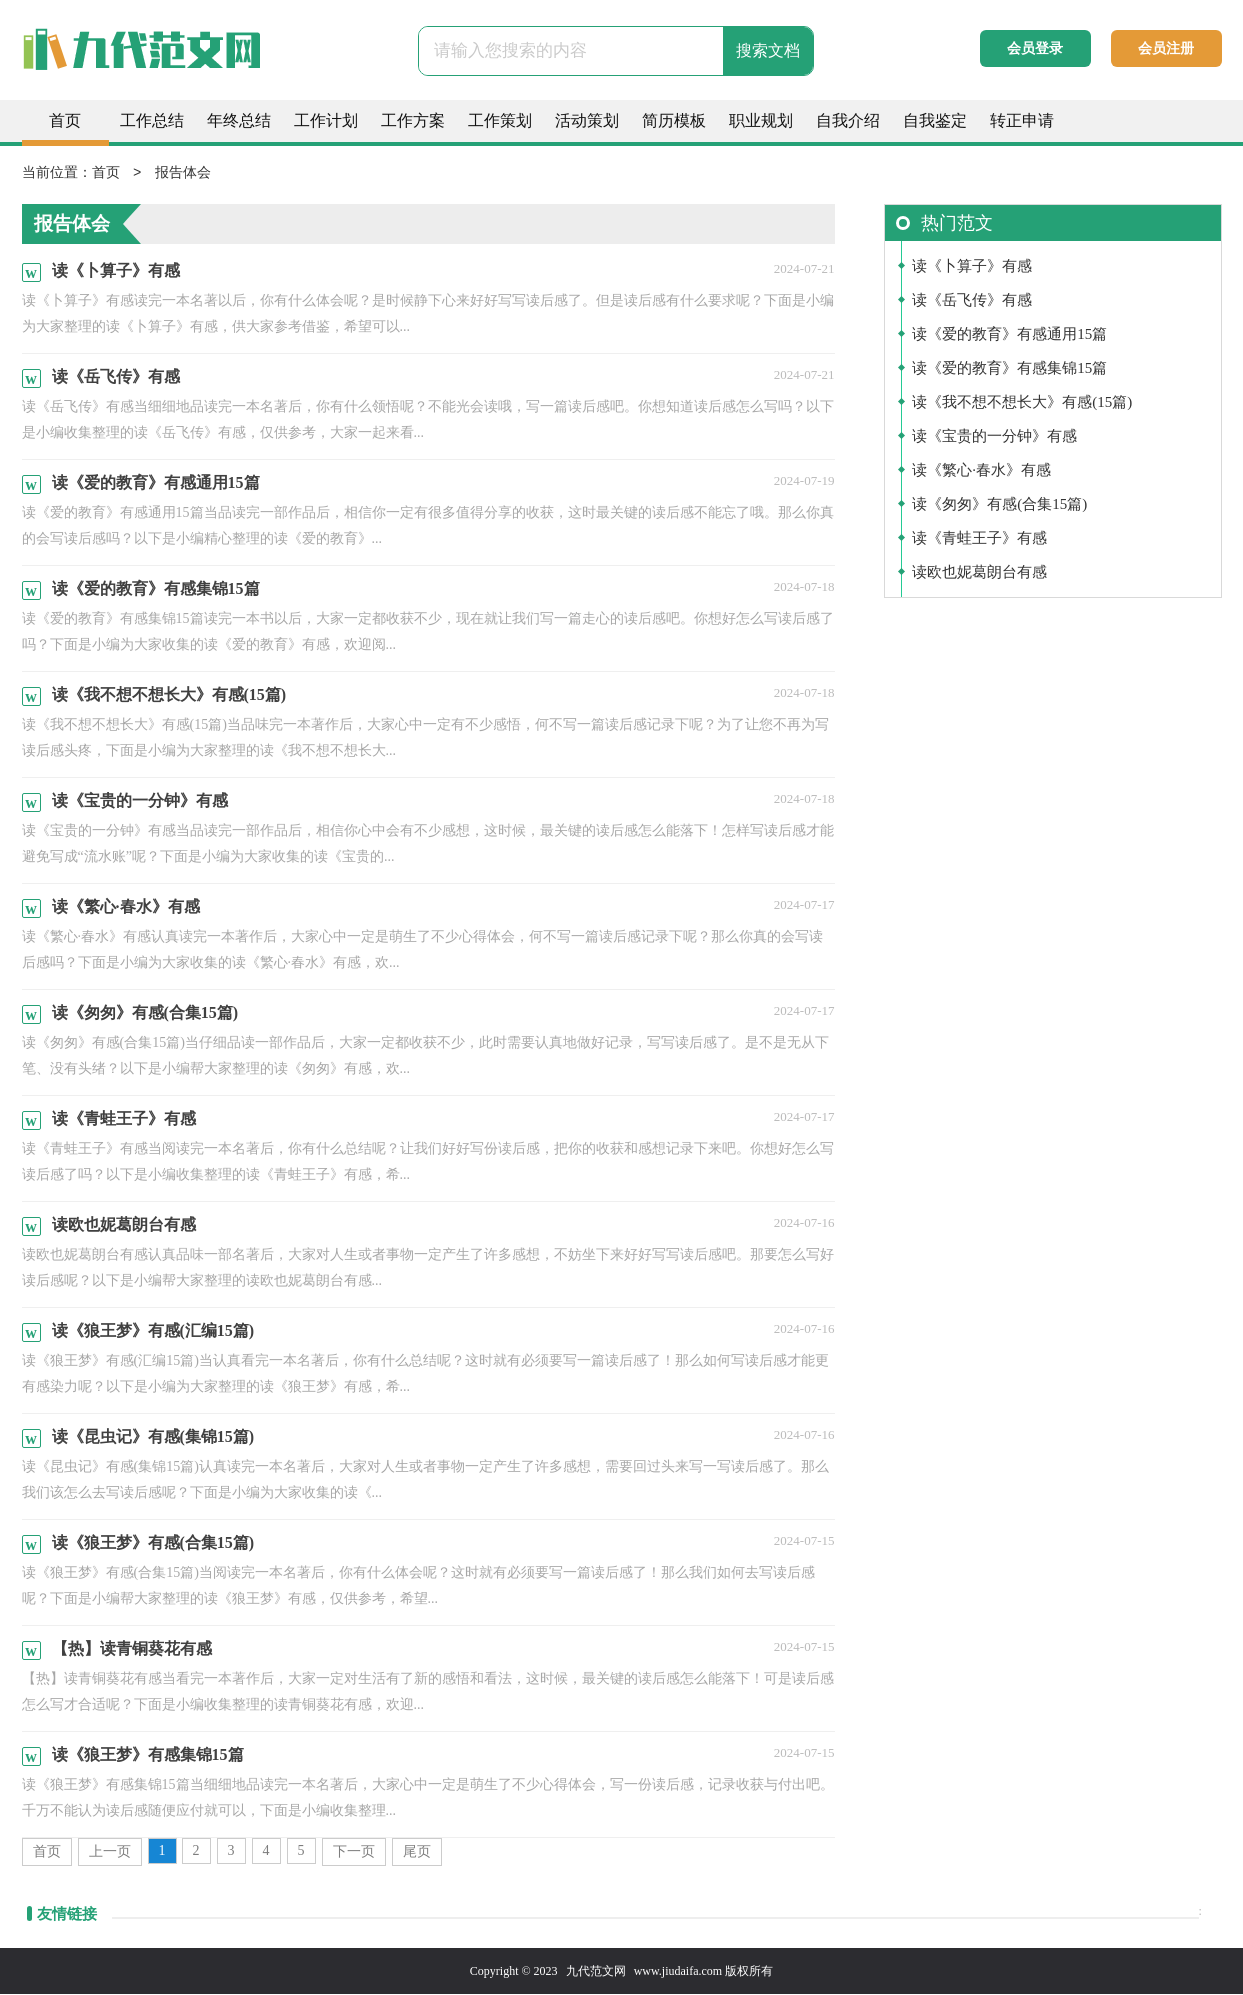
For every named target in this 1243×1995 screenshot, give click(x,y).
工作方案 (413, 120)
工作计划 (326, 120)
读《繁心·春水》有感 (981, 471)
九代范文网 (596, 1972)
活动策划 (587, 120)
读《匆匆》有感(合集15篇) (999, 505)
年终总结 (239, 120)
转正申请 (1022, 120)
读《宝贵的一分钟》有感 (994, 437)
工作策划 (500, 120)
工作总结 (152, 120)
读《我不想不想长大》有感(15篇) (1022, 403)
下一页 (354, 1852)
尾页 (417, 1852)
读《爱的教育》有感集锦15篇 (1009, 369)
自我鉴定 (935, 120)
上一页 (110, 1852)
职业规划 (761, 120)
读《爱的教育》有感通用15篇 (1009, 335)
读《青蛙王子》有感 (979, 539)
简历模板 (674, 120)
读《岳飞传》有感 (972, 301)
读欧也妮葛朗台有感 (979, 573)
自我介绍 (848, 120)
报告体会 (183, 173)
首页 (65, 120)
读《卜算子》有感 (972, 267)
